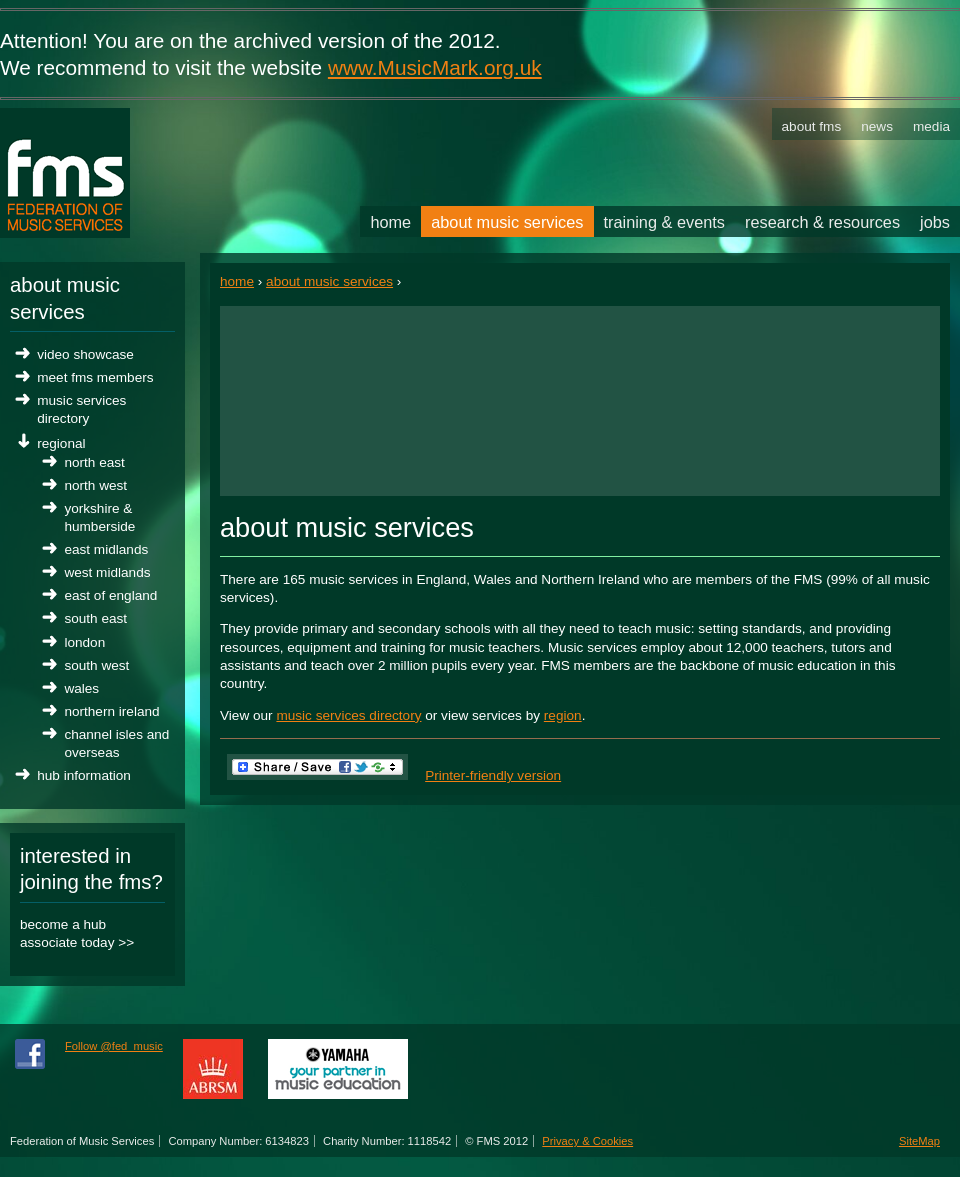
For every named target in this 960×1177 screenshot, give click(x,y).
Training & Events (665, 222)
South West (96, 665)
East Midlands (106, 549)
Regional (61, 443)
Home (237, 281)
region (563, 715)
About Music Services (329, 281)
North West (95, 485)
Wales (81, 688)
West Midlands (107, 572)
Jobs (935, 222)
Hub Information (84, 775)
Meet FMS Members (95, 377)
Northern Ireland (111, 711)
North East (94, 462)
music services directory (348, 715)
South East (95, 618)
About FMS (812, 126)
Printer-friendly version (493, 775)
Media (931, 126)
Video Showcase (85, 354)
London (84, 642)
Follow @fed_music (114, 1046)
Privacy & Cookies (587, 1141)
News (877, 126)
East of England (110, 595)
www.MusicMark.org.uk (435, 67)
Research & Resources (822, 222)
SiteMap (919, 1141)
